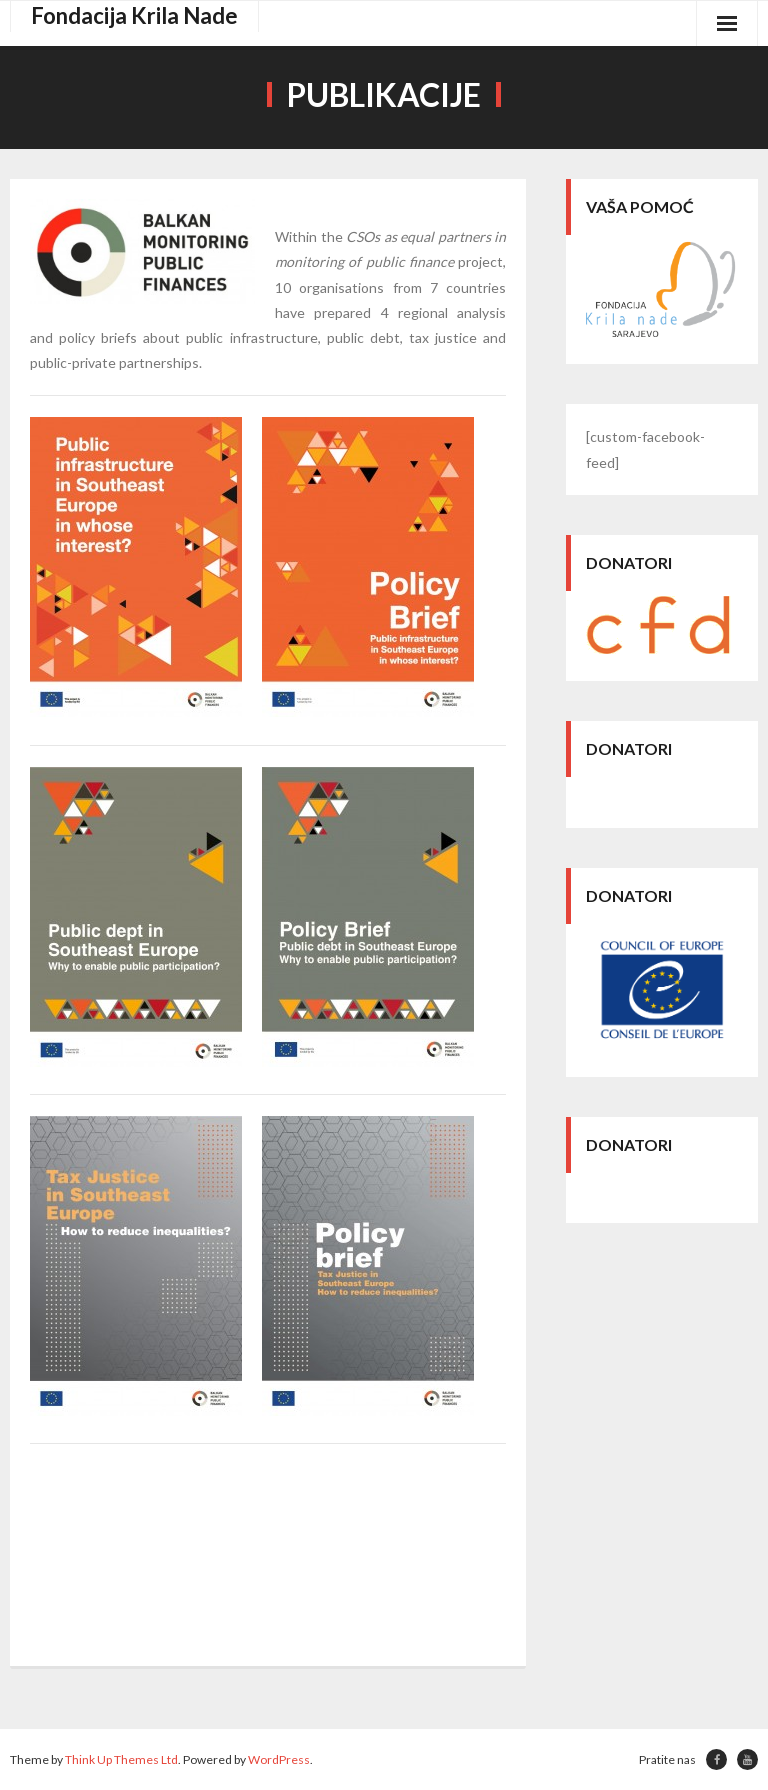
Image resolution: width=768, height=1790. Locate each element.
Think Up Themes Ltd (121, 1759)
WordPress (279, 1759)
